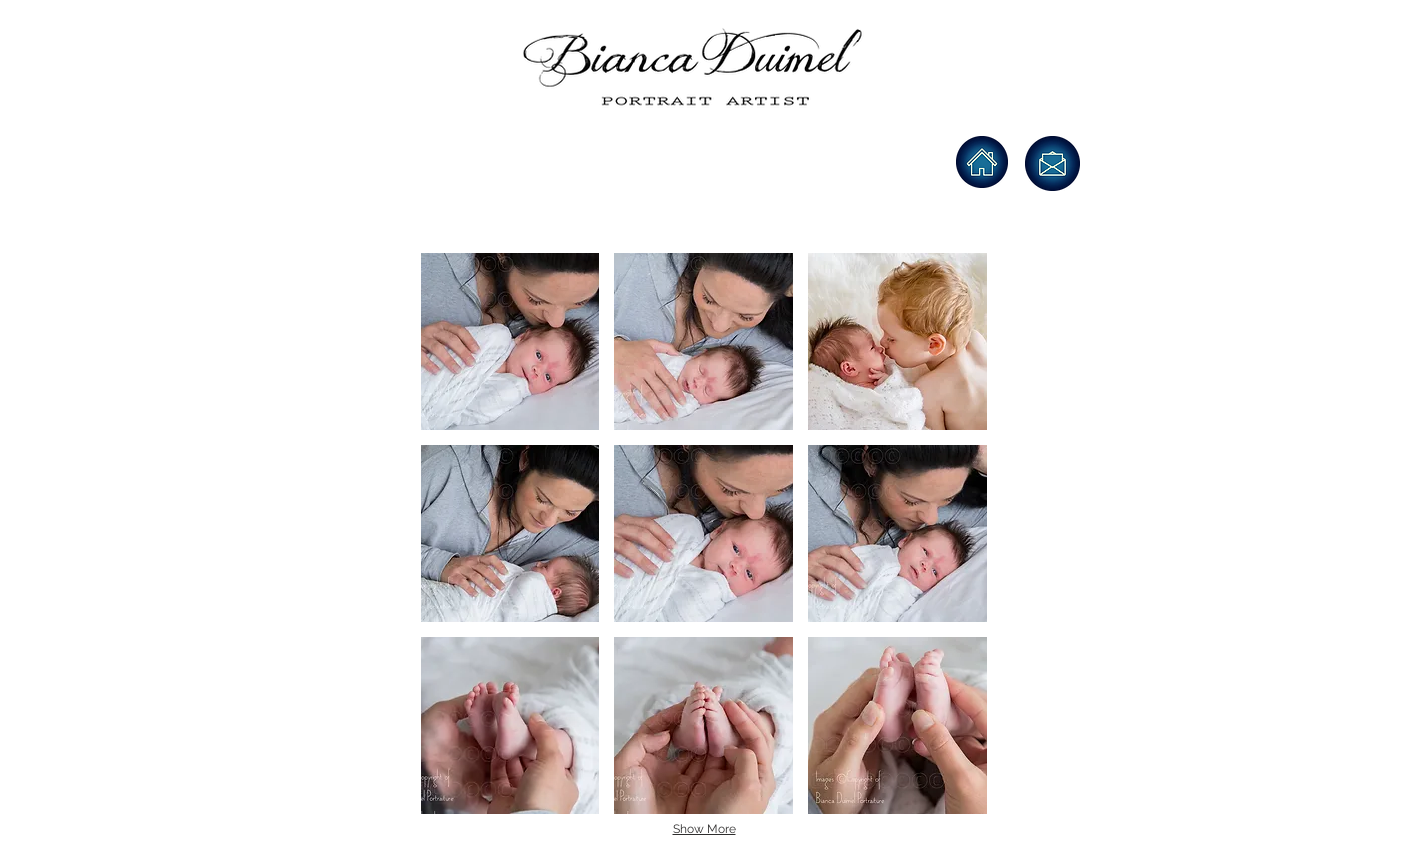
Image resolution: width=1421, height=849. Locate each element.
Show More (704, 829)
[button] (510, 341)
